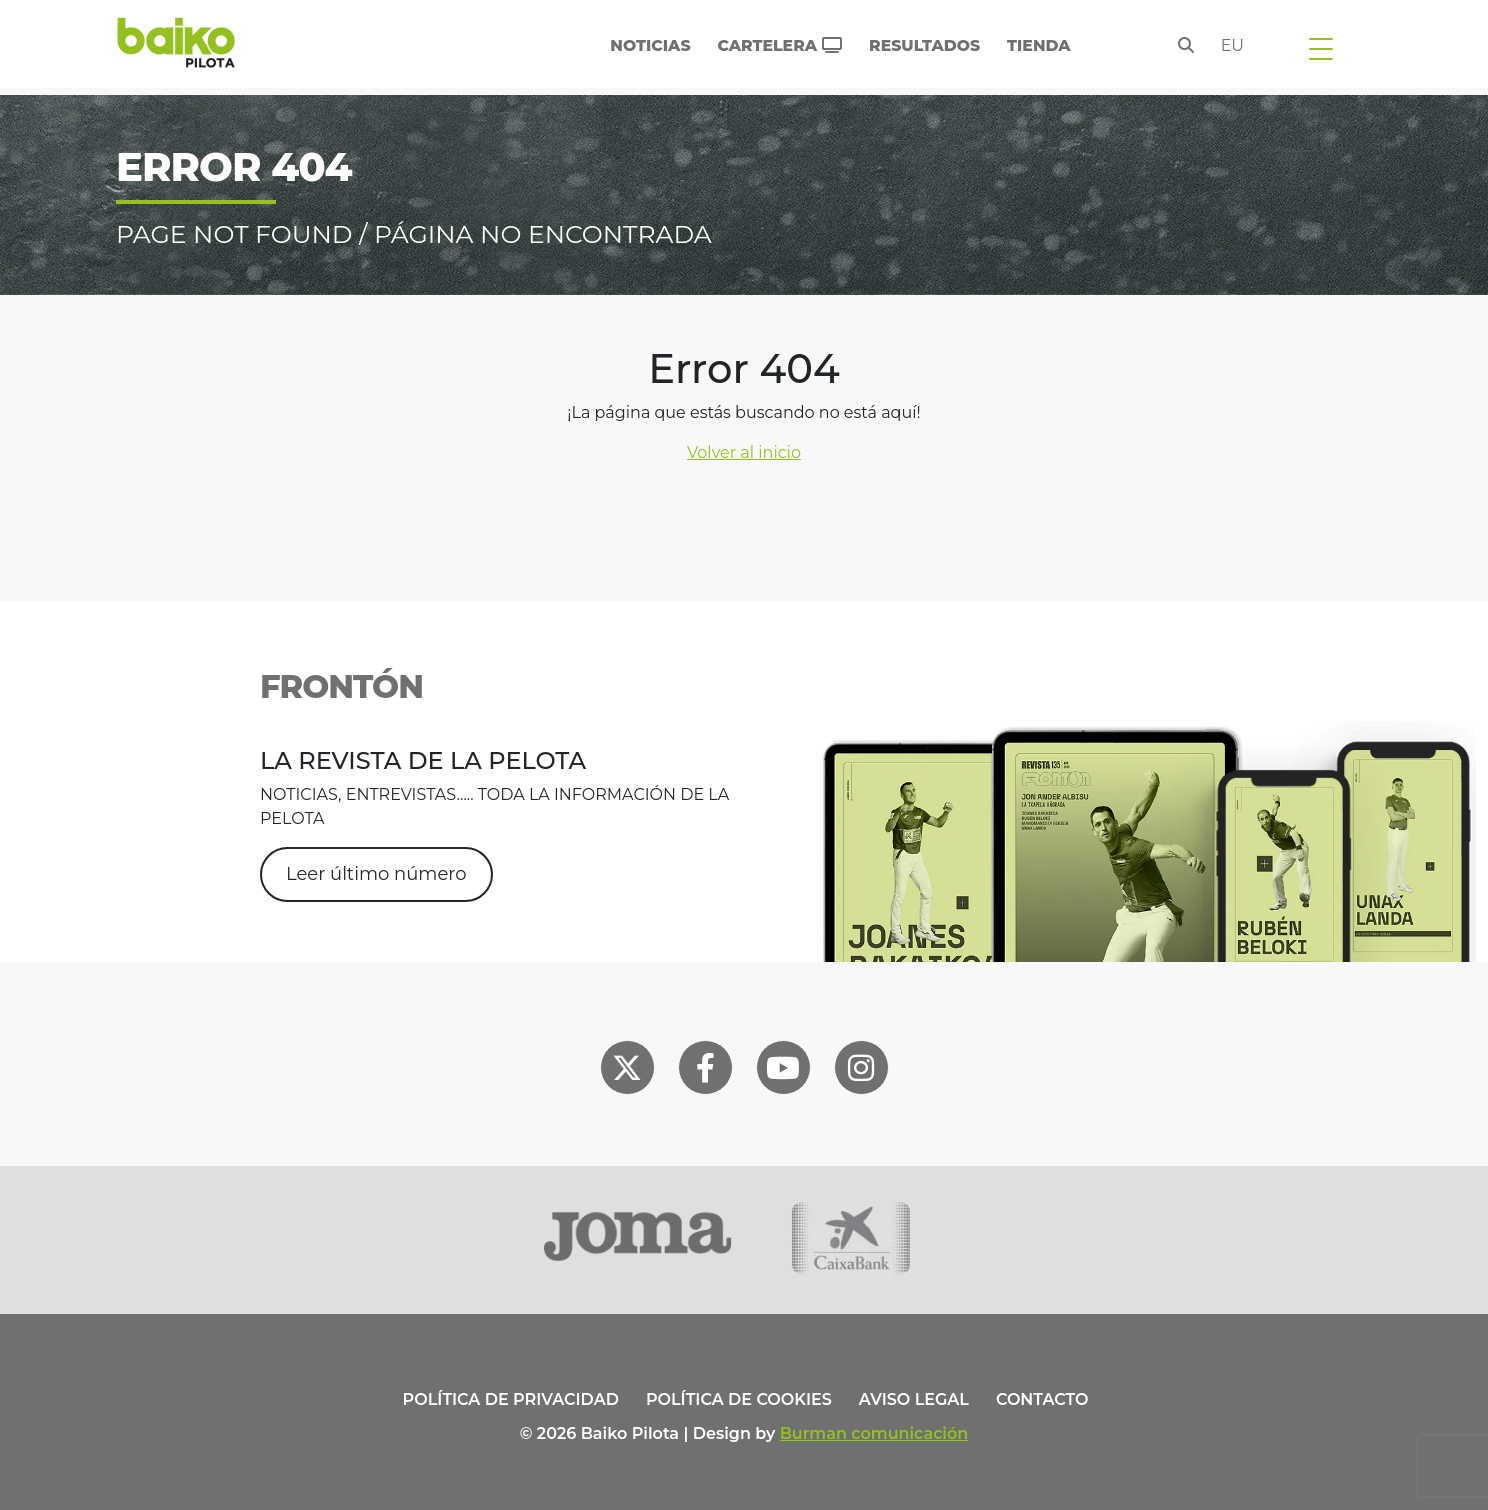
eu (1232, 45)
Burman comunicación (874, 1433)
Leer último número (376, 874)
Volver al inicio (744, 452)
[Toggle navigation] (1321, 48)
